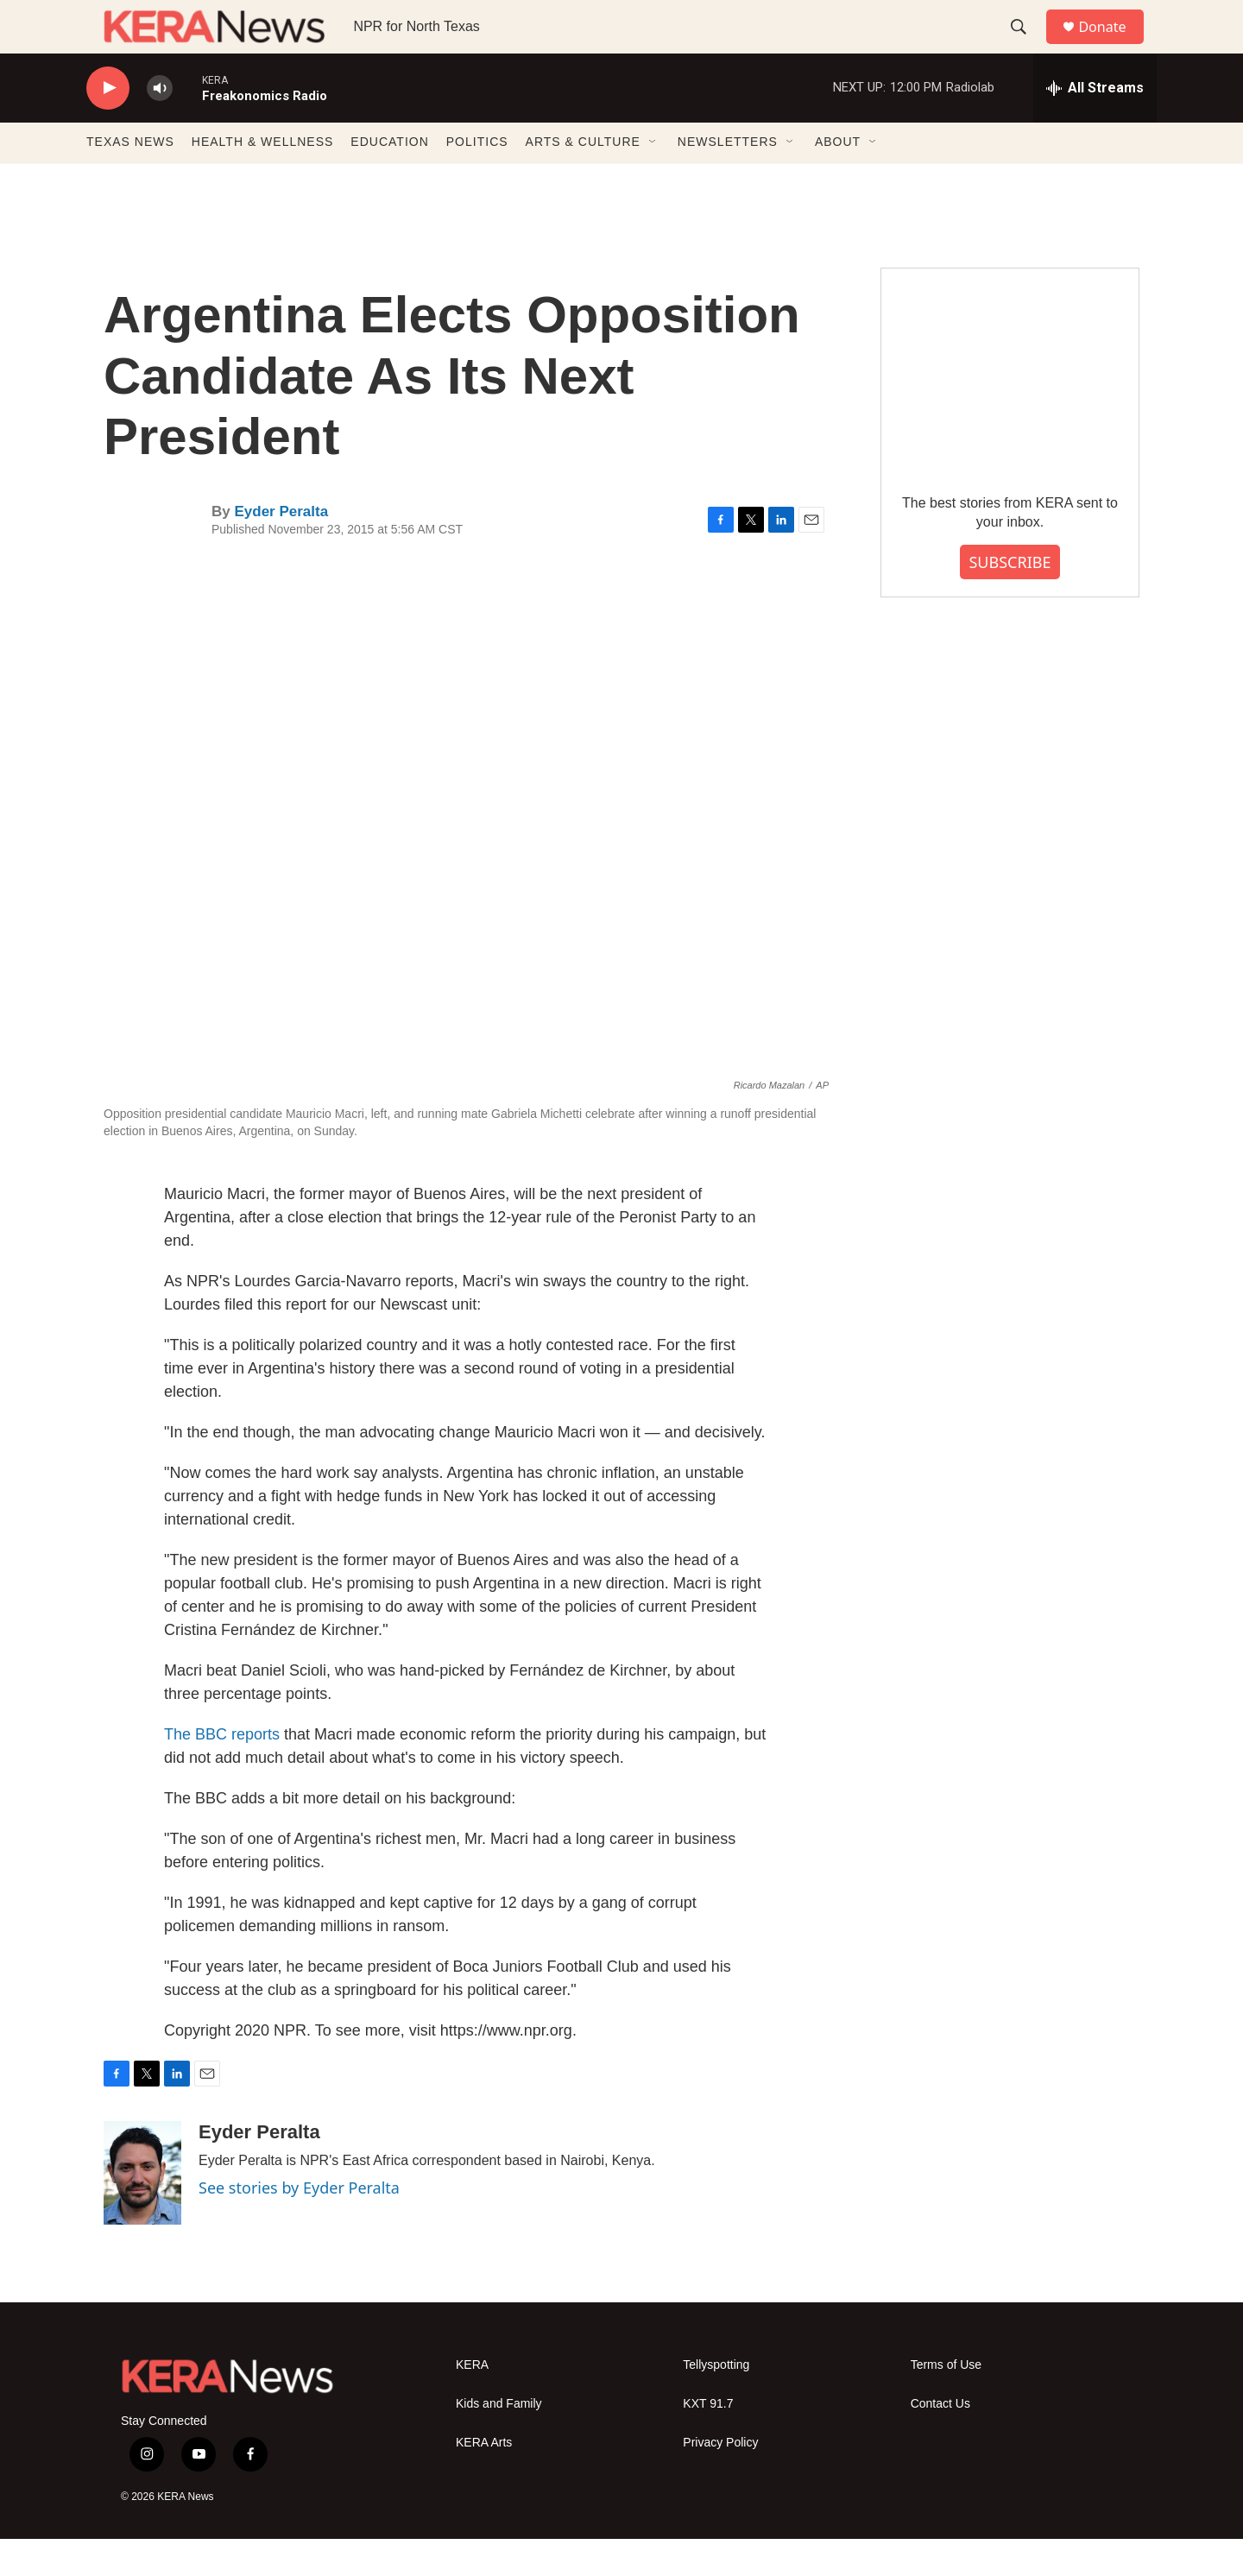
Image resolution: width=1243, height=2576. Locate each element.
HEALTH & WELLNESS (263, 179)
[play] (108, 126)
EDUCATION (389, 179)
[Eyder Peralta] (142, 2210)
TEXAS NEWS (130, 179)
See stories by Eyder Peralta (299, 2224)
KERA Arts (484, 2479)
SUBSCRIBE (1010, 599)
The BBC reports (222, 1771)
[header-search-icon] (1026, 46)
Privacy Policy (720, 2479)
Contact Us (940, 2440)
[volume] (159, 125)
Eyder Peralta (281, 548)
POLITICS (477, 179)
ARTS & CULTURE (583, 179)
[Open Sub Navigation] (653, 179)
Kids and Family (499, 2440)
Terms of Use (946, 2402)
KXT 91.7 (708, 2440)
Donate (1112, 45)
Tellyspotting (716, 2402)
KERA (472, 2402)
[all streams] (1095, 125)
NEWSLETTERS (728, 179)
